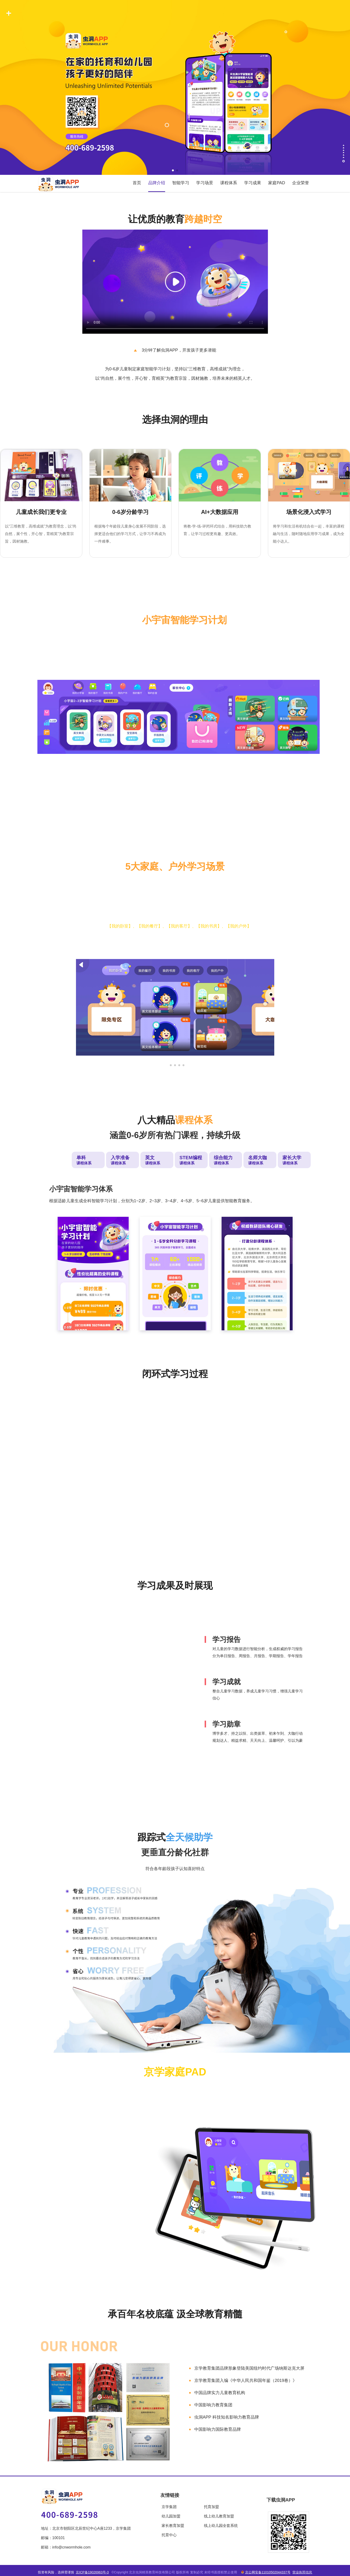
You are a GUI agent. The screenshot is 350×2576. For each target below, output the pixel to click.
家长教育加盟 (173, 2526)
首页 (137, 182)
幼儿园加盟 (171, 2516)
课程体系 (228, 182)
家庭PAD (276, 182)
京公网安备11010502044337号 (265, 2572)
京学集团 (169, 2507)
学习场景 (204, 182)
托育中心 (169, 2535)
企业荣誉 (300, 182)
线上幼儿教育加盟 (219, 2516)
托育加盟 (211, 2507)
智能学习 (180, 182)
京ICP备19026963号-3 (92, 2572)
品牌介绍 (156, 182)
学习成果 (252, 182)
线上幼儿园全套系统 (221, 2526)
